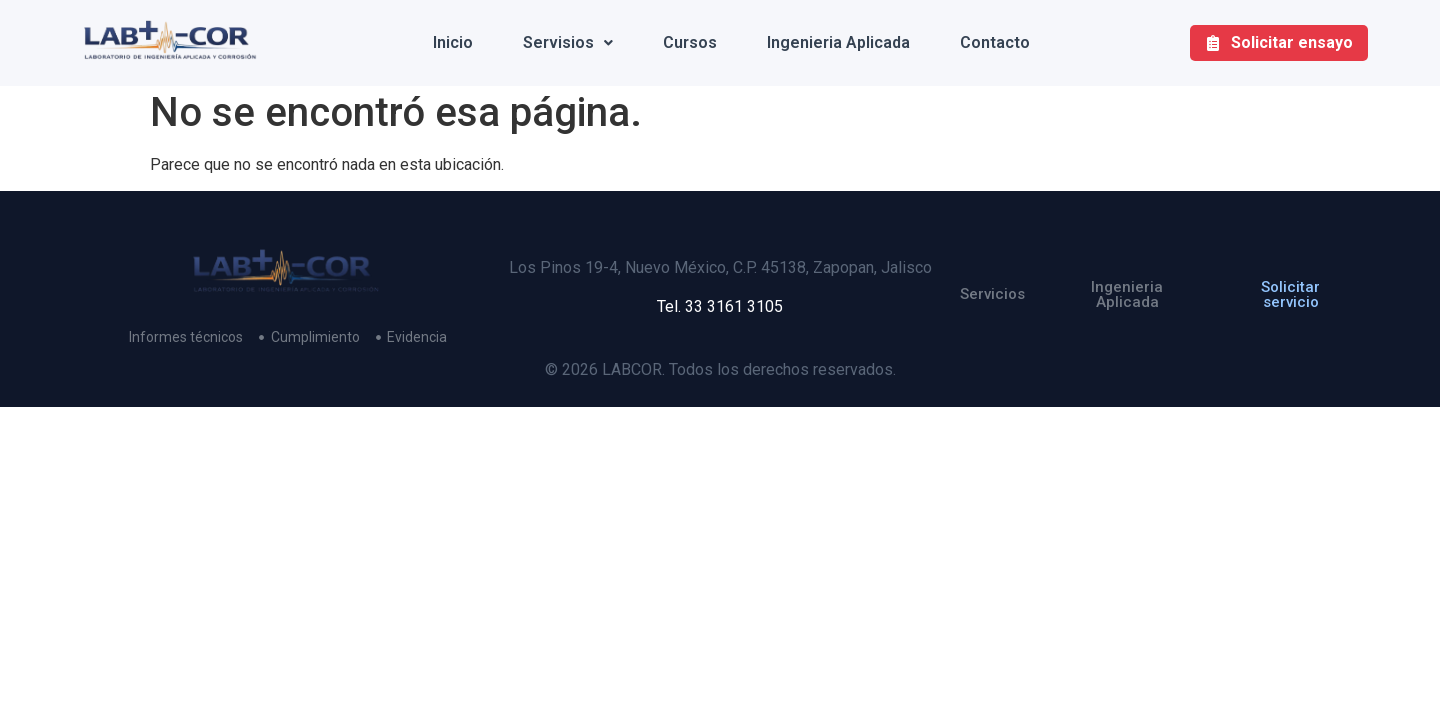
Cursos (690, 42)
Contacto (995, 42)
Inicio (453, 42)
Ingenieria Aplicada (838, 42)
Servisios (568, 42)
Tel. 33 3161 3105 (720, 306)
